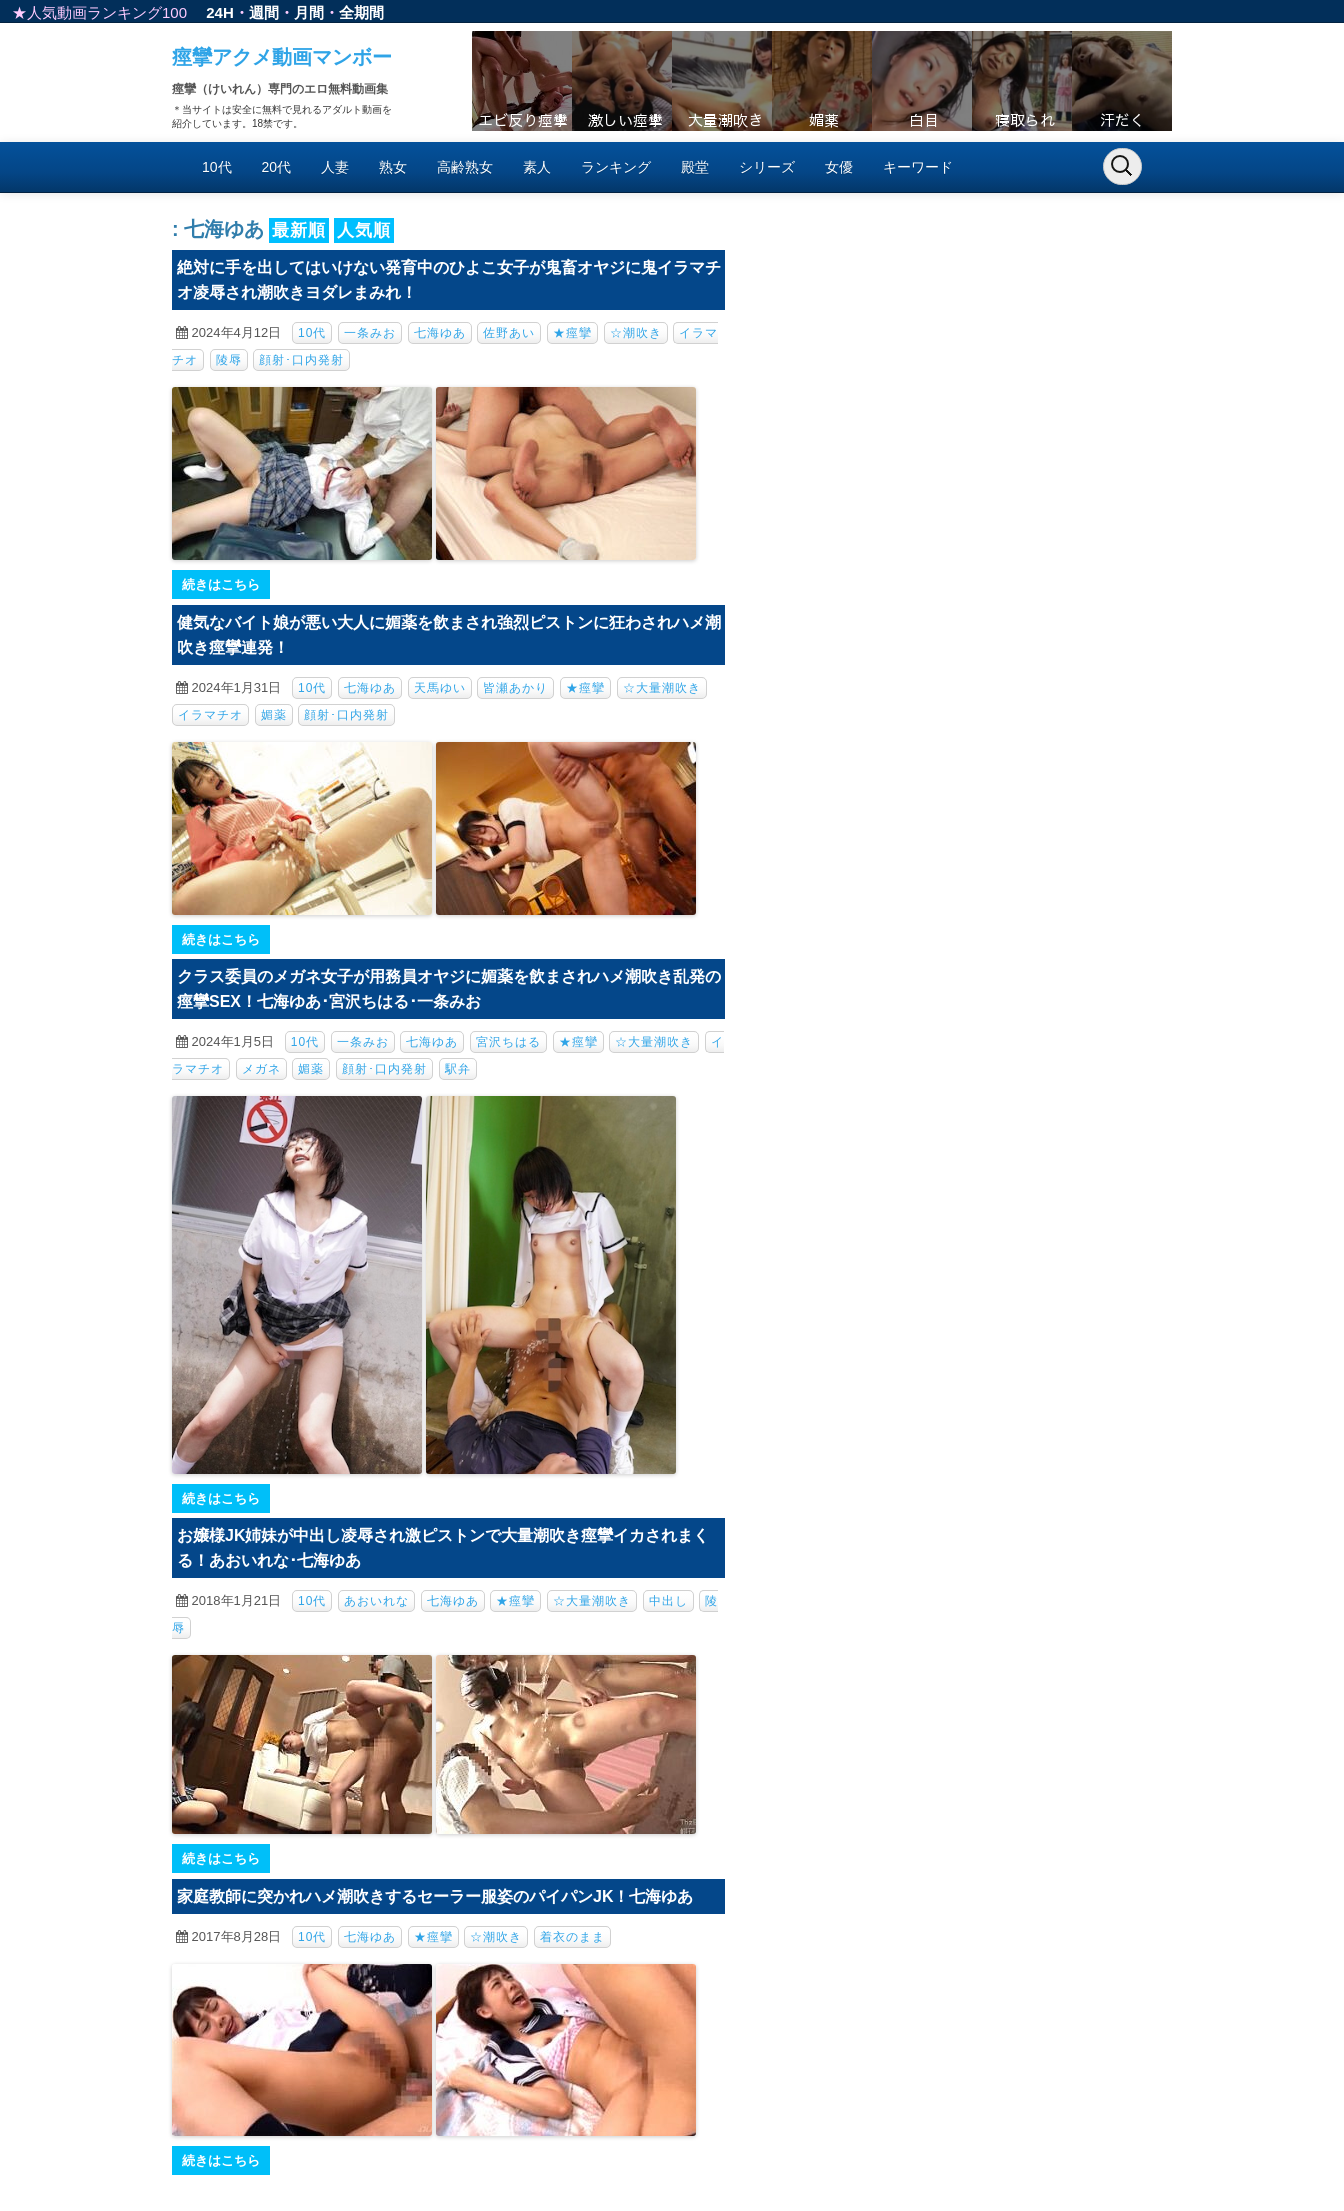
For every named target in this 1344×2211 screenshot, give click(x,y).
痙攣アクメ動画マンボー (282, 57)
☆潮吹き (636, 333)
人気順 (364, 230)
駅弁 (458, 1069)
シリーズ (767, 167)
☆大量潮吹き (662, 688)
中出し (668, 1601)
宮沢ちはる (508, 1042)
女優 (839, 167)
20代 (277, 167)
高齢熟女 (465, 167)
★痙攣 (572, 333)
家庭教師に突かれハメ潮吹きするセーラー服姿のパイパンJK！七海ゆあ (435, 1896)
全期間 (361, 12)
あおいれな (376, 1601)
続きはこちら (221, 584)
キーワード (918, 167)
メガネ (261, 1069)
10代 (217, 167)
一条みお (370, 333)
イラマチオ (210, 715)
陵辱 (229, 360)
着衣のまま (572, 1937)
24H (220, 12)
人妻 (335, 167)
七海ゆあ (440, 333)
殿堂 (695, 167)
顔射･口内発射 (301, 360)
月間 (309, 12)
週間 (264, 12)
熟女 (393, 167)
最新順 (299, 230)
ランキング (616, 167)
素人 (537, 167)
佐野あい (509, 333)
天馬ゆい (440, 688)
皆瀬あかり (515, 688)
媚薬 (274, 715)
